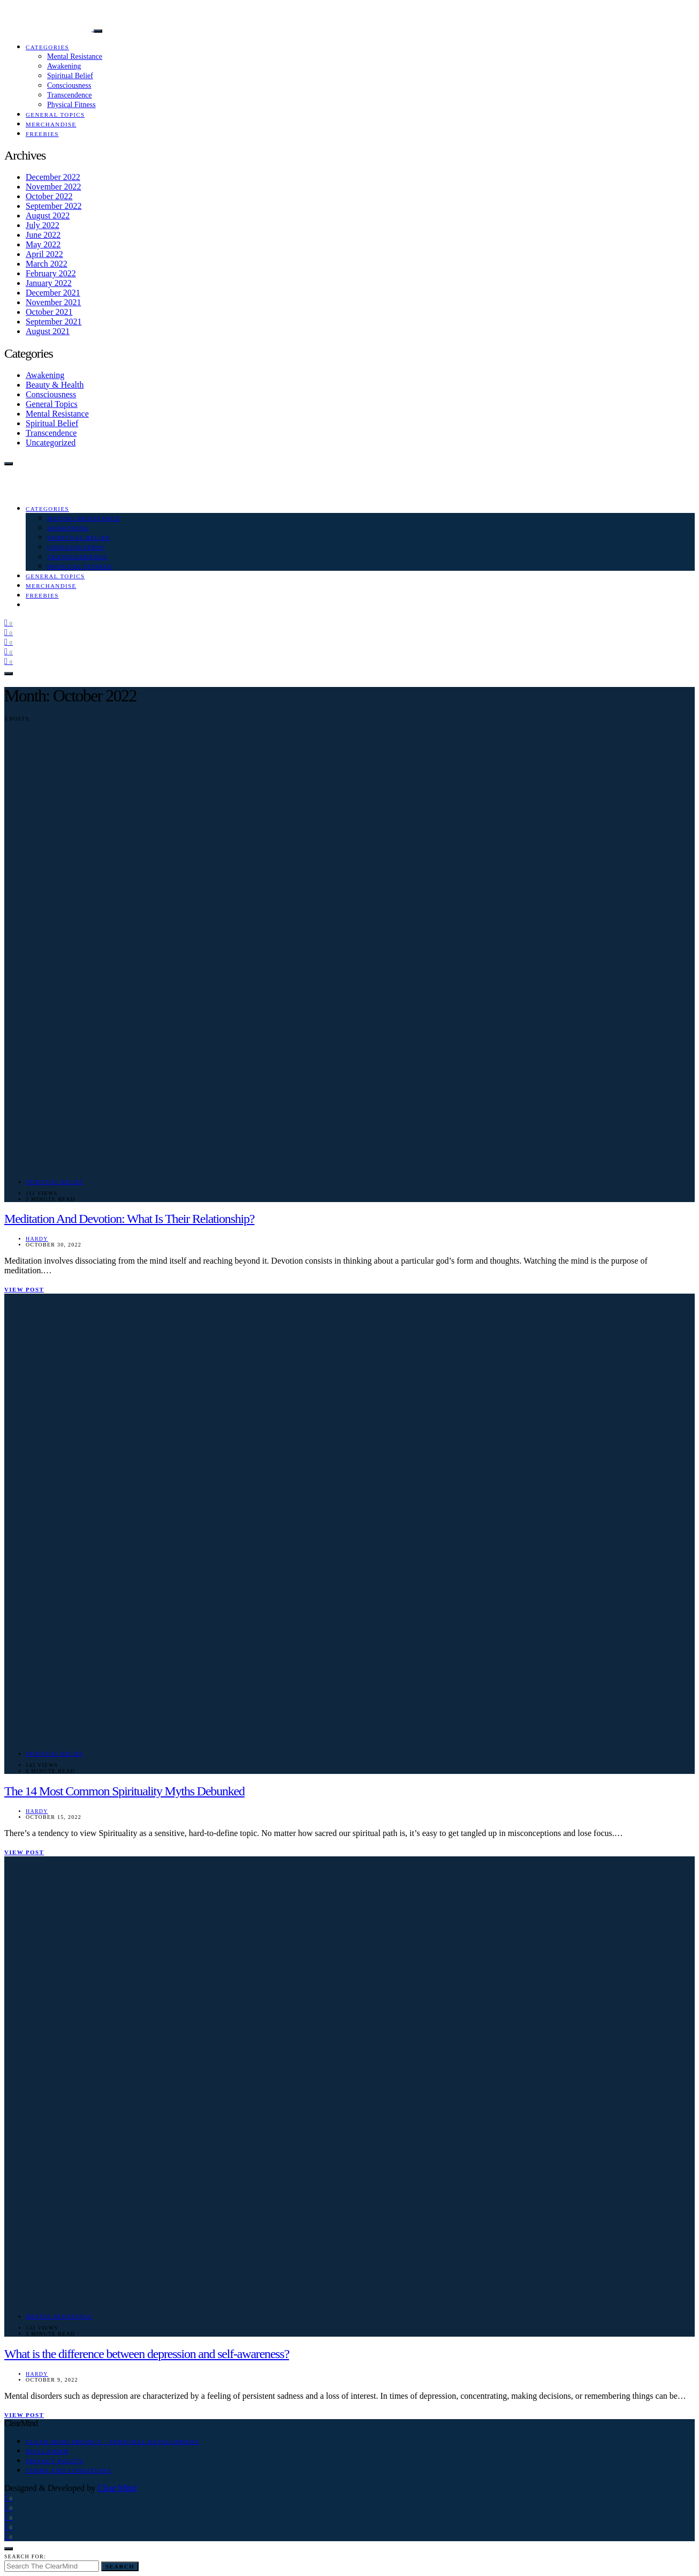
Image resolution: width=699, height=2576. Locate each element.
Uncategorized (50, 442)
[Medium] (8, 651)
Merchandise (51, 124)
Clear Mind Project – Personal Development (113, 2441)
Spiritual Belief (70, 76)
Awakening (64, 66)
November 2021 (53, 302)
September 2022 (53, 205)
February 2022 (51, 273)
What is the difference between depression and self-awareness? (146, 2354)
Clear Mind (116, 2487)
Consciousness (69, 85)
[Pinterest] (8, 641)
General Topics (55, 114)
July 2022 (42, 225)
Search (119, 2566)
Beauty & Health (54, 384)
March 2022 (46, 263)
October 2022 (49, 196)
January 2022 (49, 283)
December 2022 (53, 177)
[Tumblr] (8, 661)
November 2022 (53, 186)
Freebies (42, 134)
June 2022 (43, 234)
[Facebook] (8, 622)
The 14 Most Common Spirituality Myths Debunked (124, 1791)
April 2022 (44, 254)
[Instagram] (8, 632)
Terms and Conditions (68, 2470)
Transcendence (69, 95)
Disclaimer (47, 2451)
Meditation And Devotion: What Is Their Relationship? (129, 1219)
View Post (24, 1289)
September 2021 (53, 321)
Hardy (37, 1239)
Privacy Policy (54, 2461)
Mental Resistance (74, 56)
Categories (47, 47)
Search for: (25, 2556)
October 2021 (49, 311)
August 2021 (48, 331)
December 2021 (53, 292)
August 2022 (48, 215)
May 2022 (43, 244)
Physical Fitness (71, 105)
